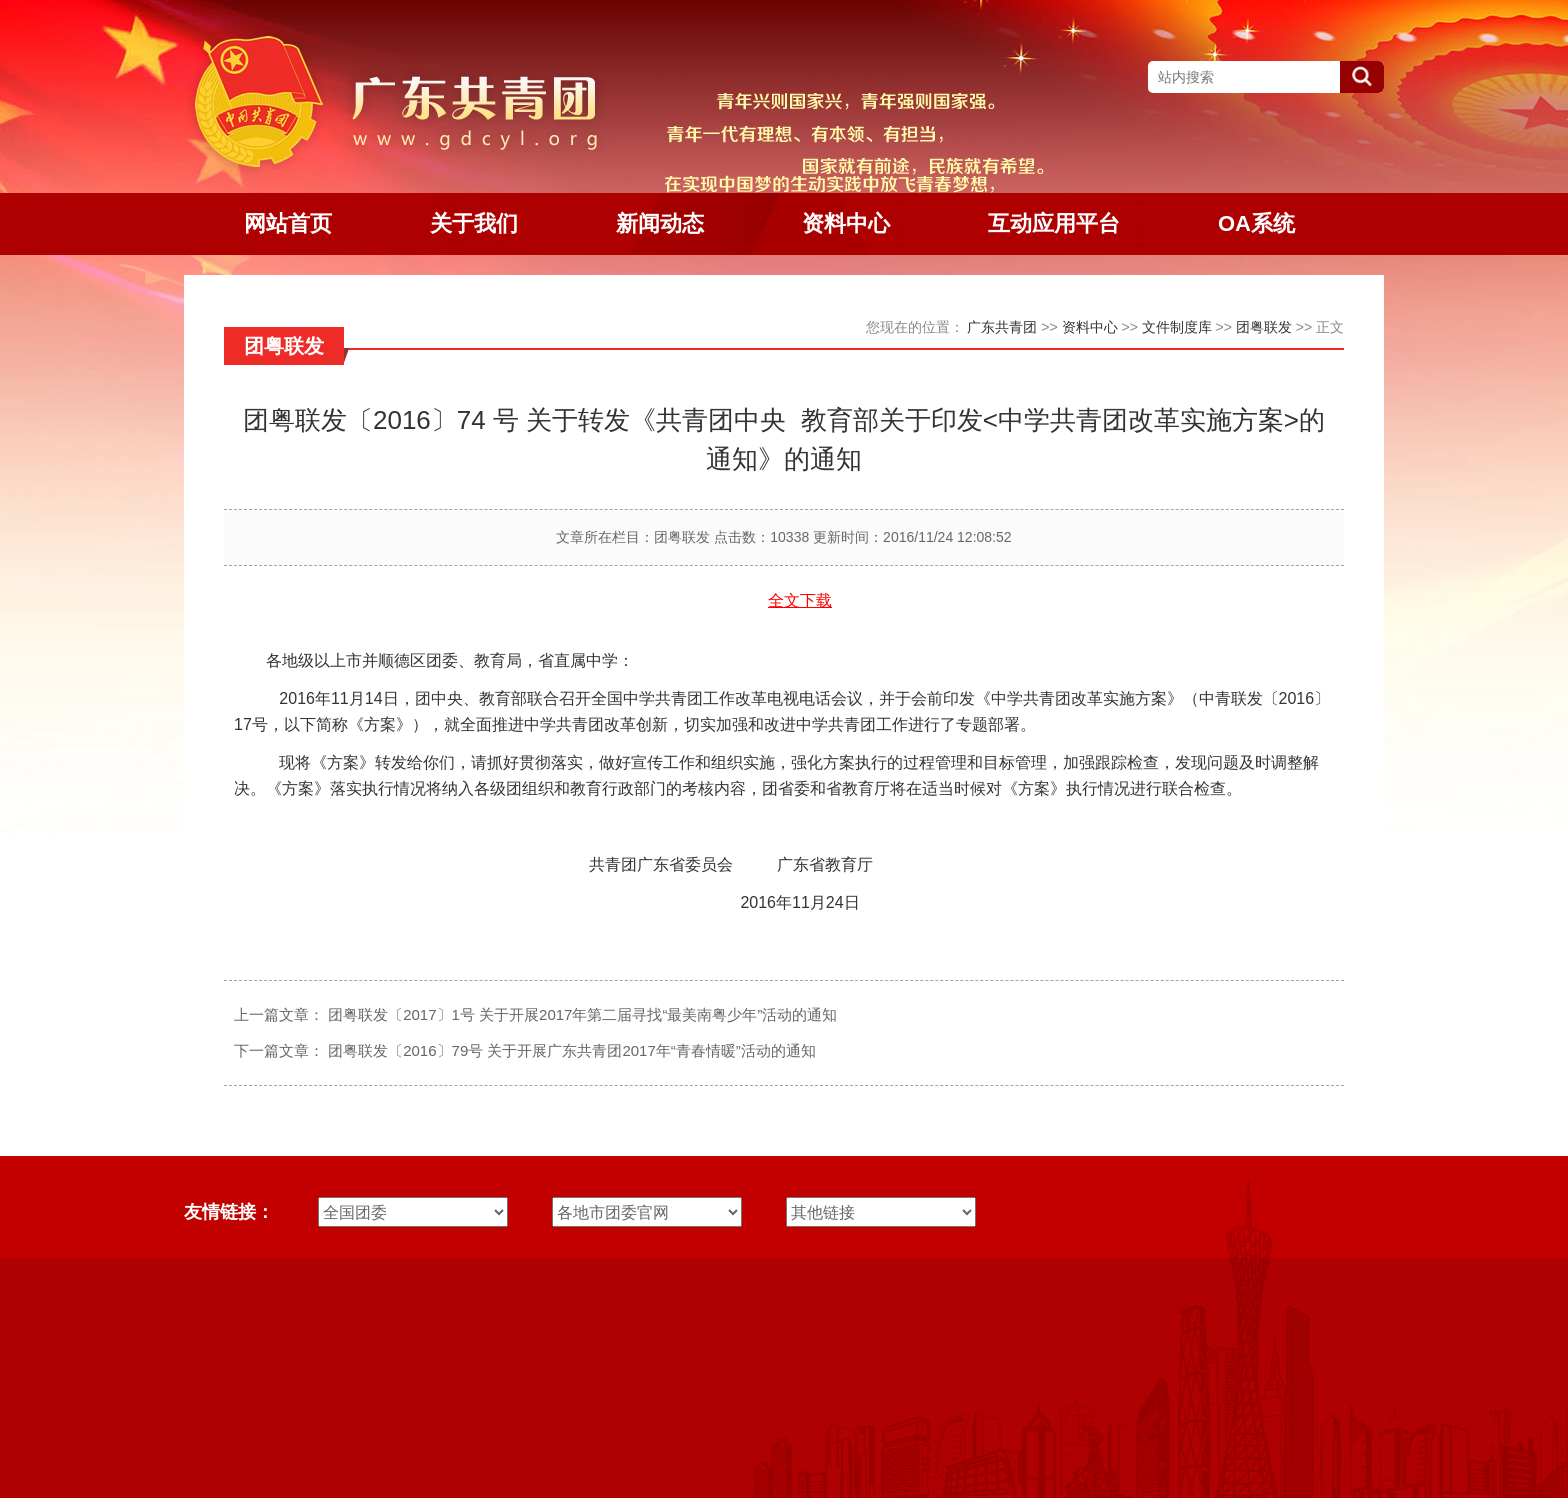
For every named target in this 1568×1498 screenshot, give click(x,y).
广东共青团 (1002, 327)
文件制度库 (1177, 327)
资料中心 (1090, 327)
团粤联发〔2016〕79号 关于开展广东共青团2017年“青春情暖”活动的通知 (572, 1050)
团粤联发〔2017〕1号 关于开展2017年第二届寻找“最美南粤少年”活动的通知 (582, 1014)
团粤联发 (1264, 327)
